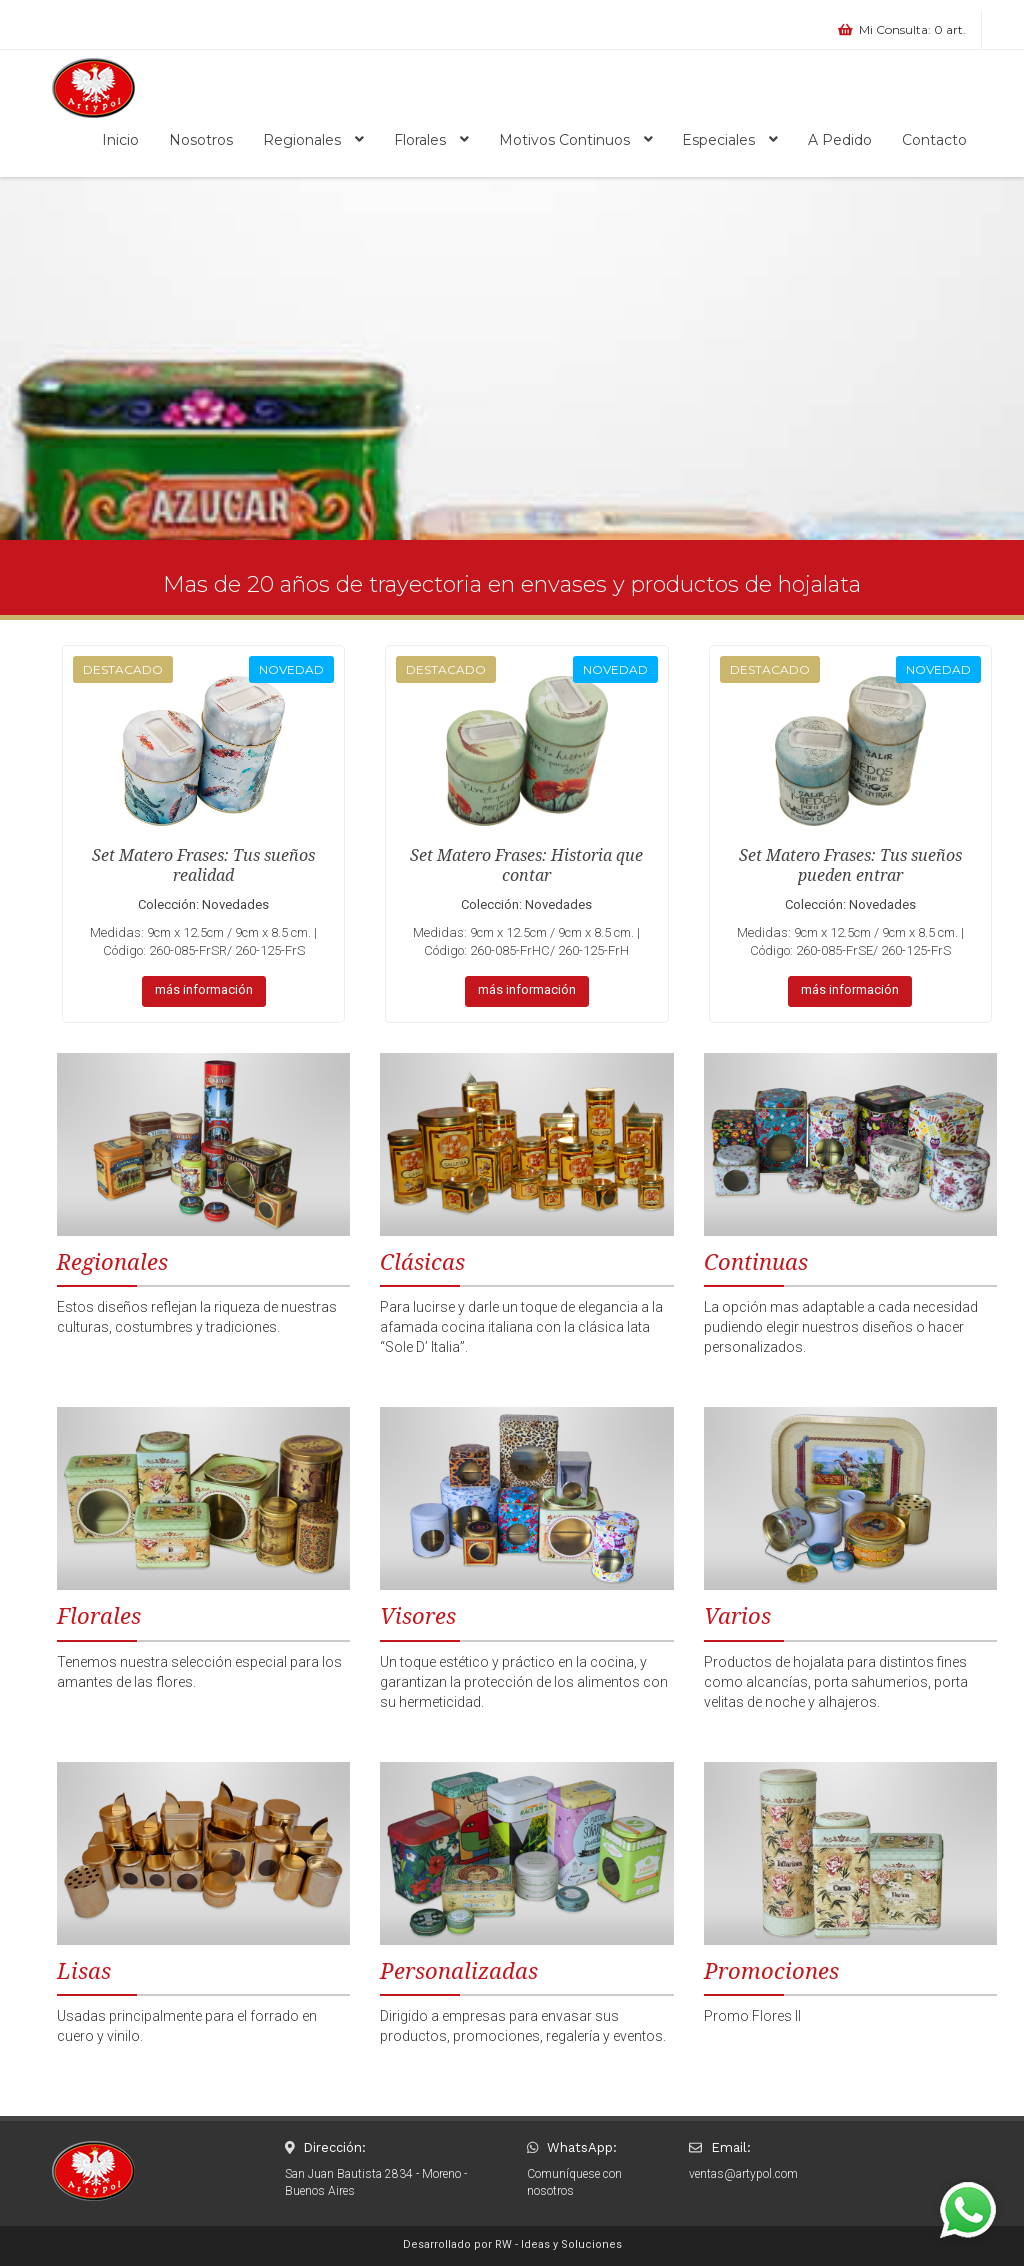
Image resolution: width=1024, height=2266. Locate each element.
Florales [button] (431, 140)
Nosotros (201, 140)
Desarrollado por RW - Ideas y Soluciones (512, 2244)
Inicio (120, 140)
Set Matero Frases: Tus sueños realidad (203, 865)
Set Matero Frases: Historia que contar (526, 865)
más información (204, 989)
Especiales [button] (730, 140)
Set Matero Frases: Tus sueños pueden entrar (850, 865)
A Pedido (840, 140)
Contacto (934, 140)
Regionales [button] (313, 140)
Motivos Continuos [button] (576, 140)
